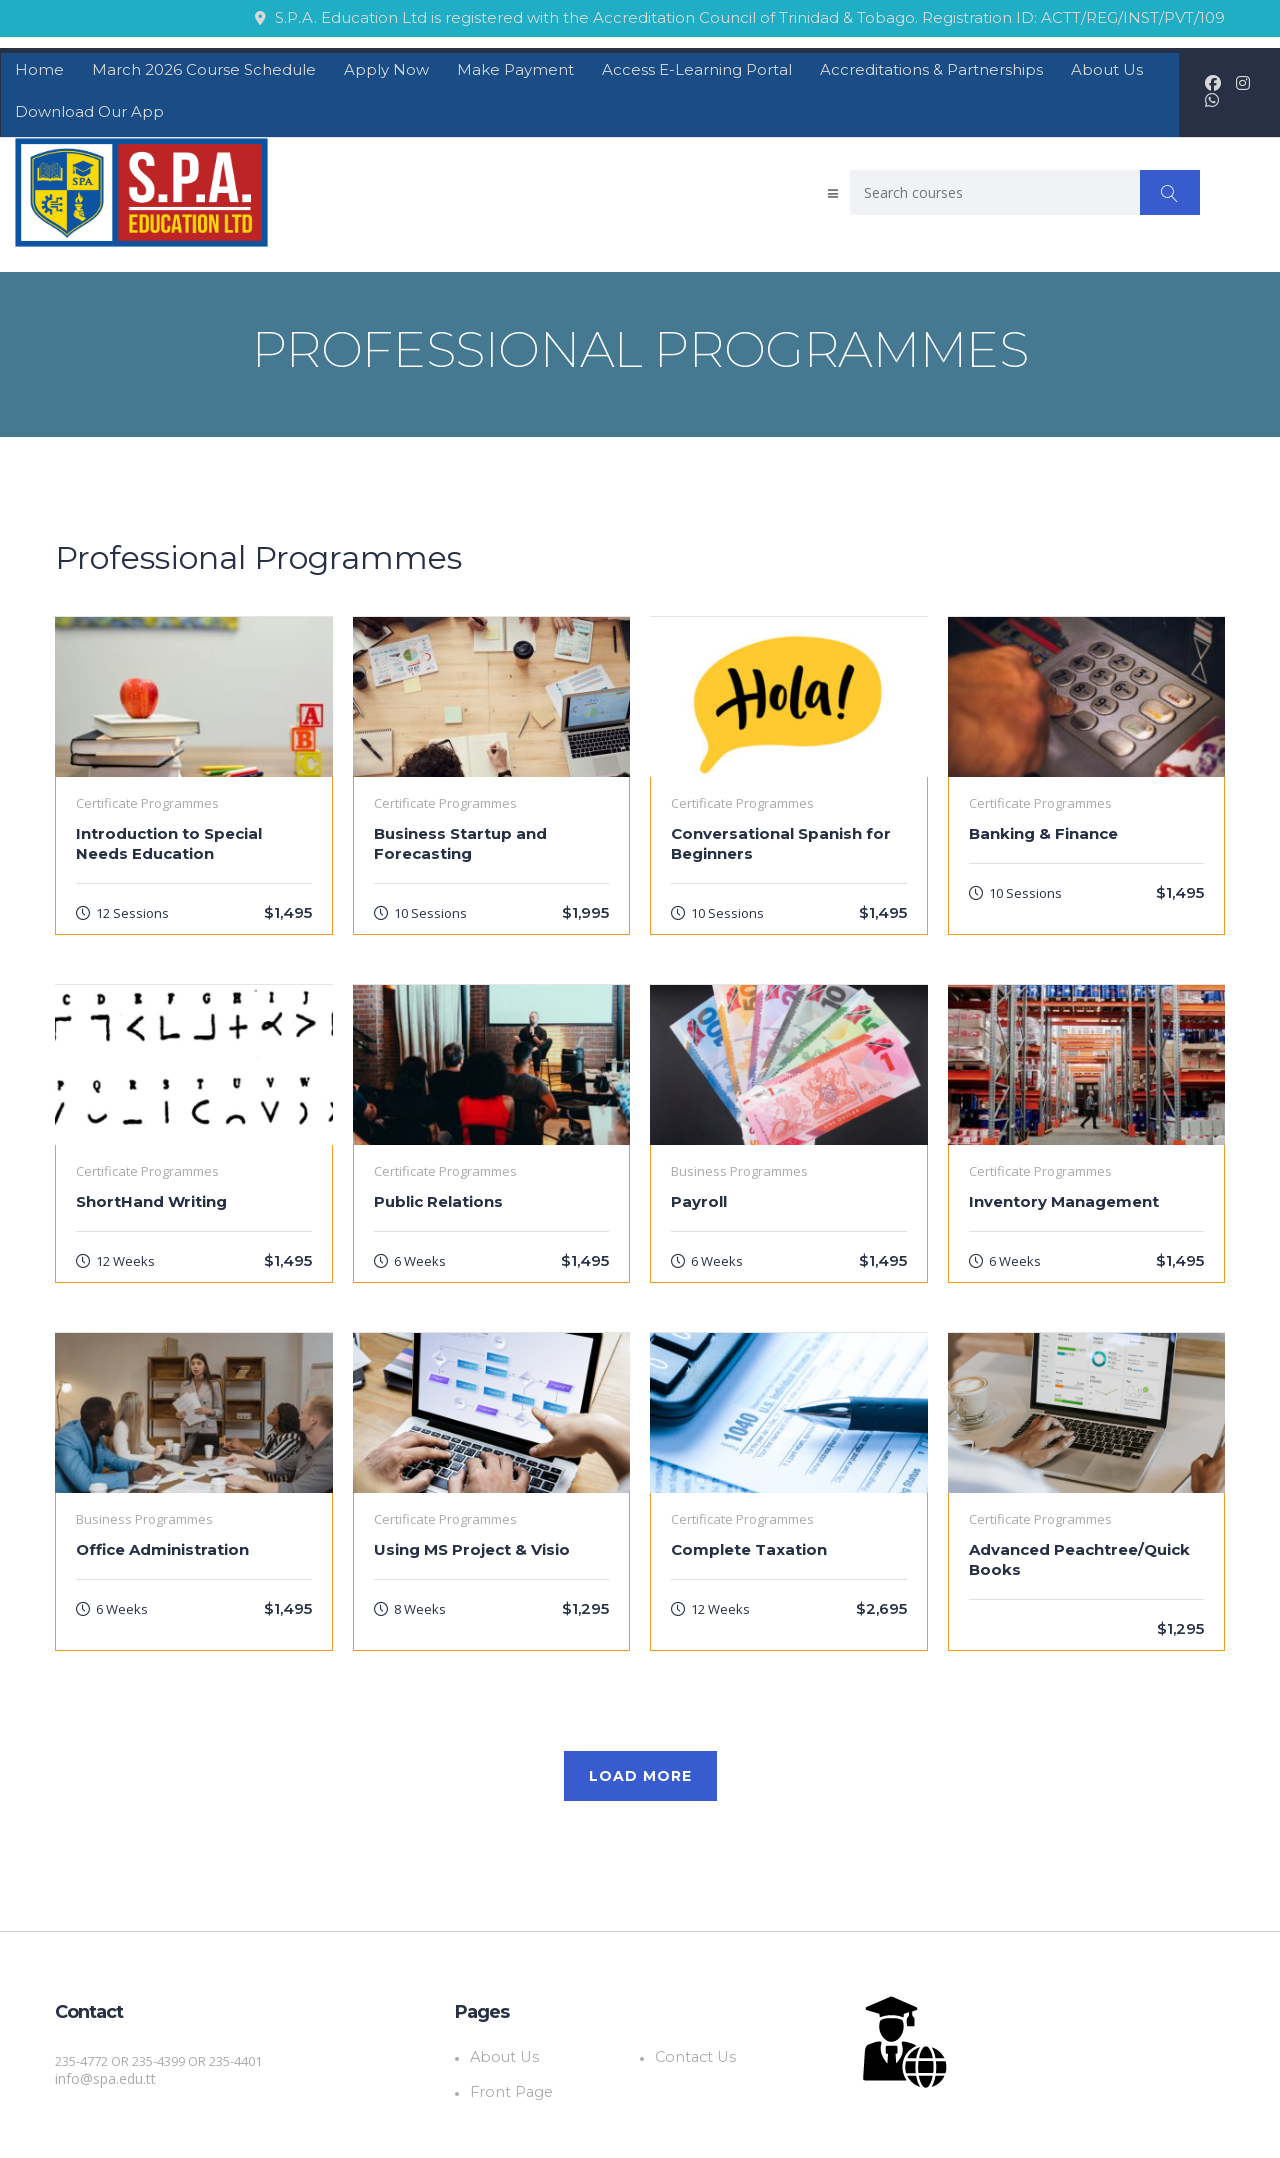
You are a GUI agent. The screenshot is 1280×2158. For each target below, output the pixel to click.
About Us (1107, 63)
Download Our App (89, 105)
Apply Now (386, 63)
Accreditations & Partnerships (931, 63)
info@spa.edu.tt (103, 2073)
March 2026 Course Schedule (204, 63)
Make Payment (515, 63)
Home (39, 63)
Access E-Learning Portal (697, 63)
